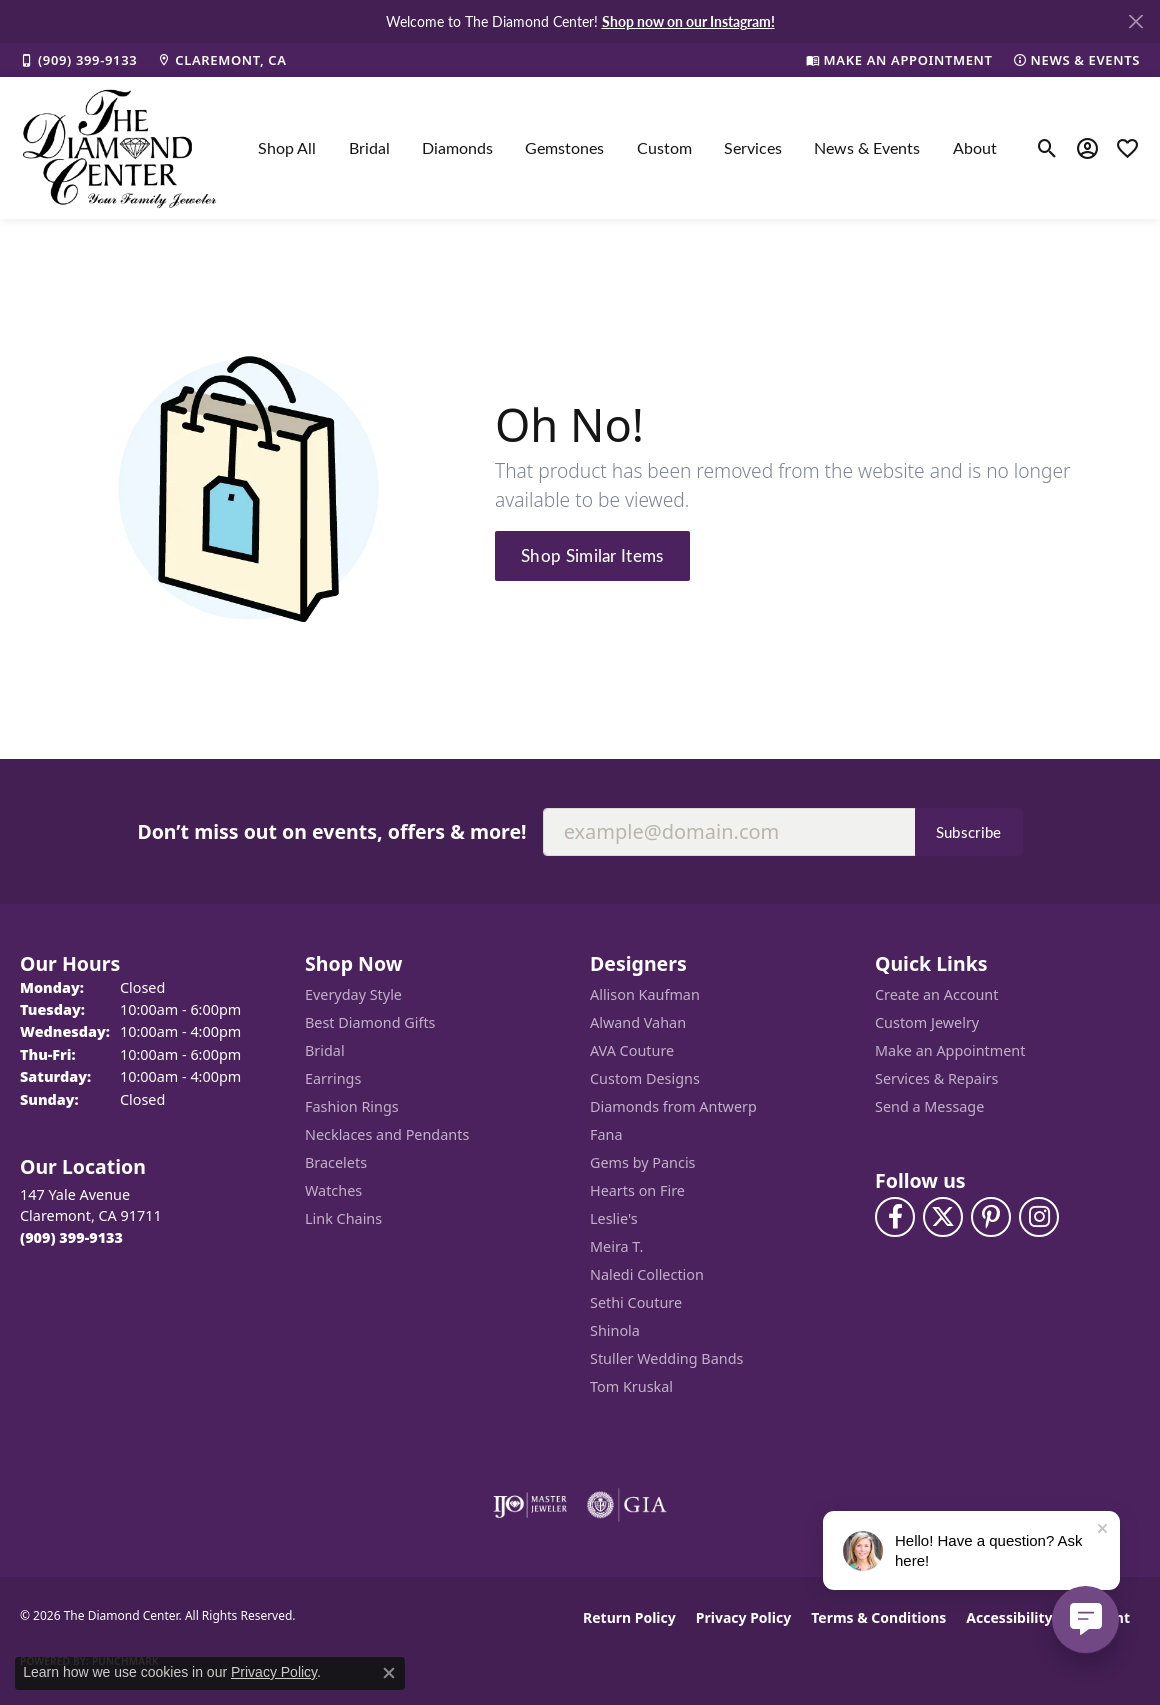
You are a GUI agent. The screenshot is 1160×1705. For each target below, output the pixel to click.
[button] (1047, 148)
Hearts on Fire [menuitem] (637, 1190)
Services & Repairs (936, 1078)
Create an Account (936, 994)
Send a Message (929, 1106)
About (975, 147)
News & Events (867, 147)
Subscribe (969, 832)
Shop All (287, 147)
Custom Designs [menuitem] (645, 1078)
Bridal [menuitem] (325, 1050)
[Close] (1135, 21)
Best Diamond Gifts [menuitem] (370, 1022)
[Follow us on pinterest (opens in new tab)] (991, 1217)
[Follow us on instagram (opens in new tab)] (1039, 1217)
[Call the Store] (71, 1237)
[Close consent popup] (389, 1673)
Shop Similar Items (592, 555)
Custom (664, 147)
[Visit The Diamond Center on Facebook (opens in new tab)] (895, 1217)
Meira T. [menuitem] (616, 1246)
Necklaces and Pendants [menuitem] (387, 1134)
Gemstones (564, 147)
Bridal (369, 147)
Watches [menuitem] (333, 1190)
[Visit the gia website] (627, 1505)
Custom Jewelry (927, 1022)
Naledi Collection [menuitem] (647, 1274)
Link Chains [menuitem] (343, 1218)
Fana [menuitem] (606, 1134)
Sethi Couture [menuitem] (636, 1302)
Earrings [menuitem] (333, 1078)
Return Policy (629, 1617)
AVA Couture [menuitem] (632, 1050)
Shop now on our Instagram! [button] (688, 21)
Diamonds (457, 147)
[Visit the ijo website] (530, 1505)
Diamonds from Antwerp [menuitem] (673, 1106)
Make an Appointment (950, 1050)
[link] (78, 60)
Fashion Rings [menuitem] (352, 1106)
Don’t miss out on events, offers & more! (331, 831)
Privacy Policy (743, 1617)
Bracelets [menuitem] (336, 1162)
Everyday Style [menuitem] (353, 994)
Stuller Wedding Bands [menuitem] (666, 1358)
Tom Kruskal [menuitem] (631, 1386)
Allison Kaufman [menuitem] (645, 994)
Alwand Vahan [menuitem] (638, 1022)
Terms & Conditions (878, 1617)
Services (753, 147)
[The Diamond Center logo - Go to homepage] (120, 148)
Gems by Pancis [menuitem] (643, 1162)
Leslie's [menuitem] (614, 1218)
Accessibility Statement (1048, 1617)
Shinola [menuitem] (615, 1330)
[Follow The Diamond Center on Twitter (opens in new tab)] (943, 1217)
